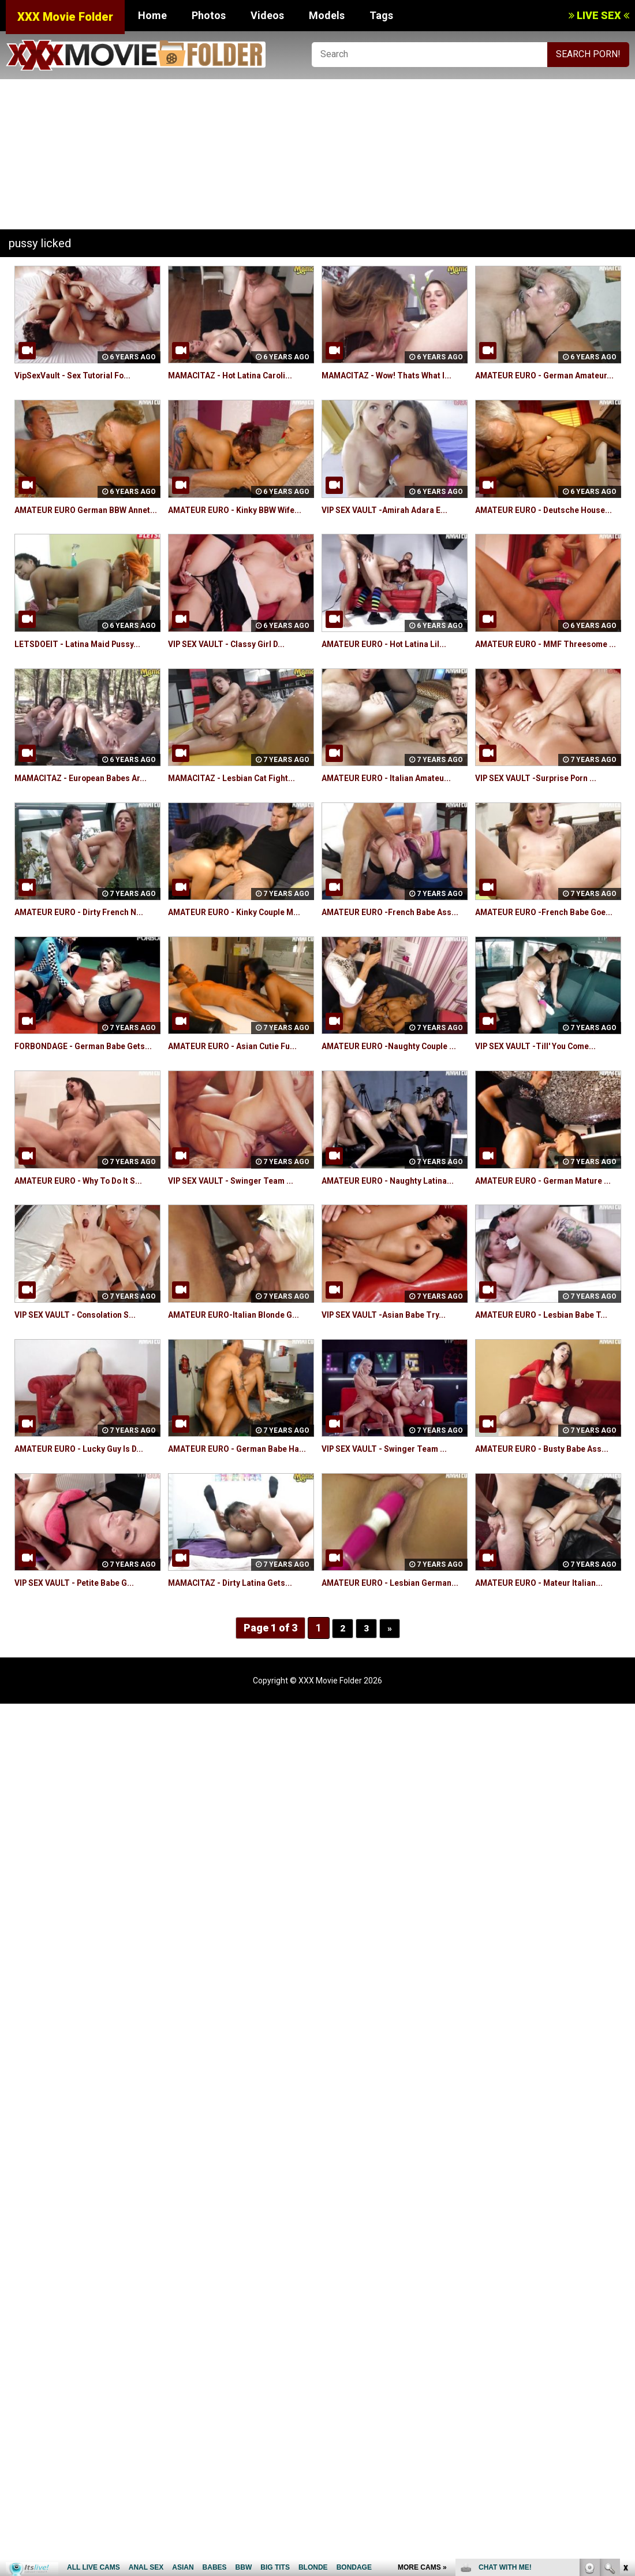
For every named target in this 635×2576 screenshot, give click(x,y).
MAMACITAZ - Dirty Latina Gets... (240, 1701)
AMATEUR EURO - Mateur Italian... (548, 1701)
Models (327, 15)
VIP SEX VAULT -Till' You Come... (544, 1112)
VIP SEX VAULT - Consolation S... (84, 1407)
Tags (381, 15)
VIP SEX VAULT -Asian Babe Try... (392, 1407)
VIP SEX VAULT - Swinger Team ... (240, 1259)
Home (152, 15)
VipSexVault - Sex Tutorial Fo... (80, 375)
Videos (267, 15)
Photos (209, 15)
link (625, 2395)
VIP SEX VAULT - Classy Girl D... (234, 670)
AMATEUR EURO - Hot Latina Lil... (393, 670)
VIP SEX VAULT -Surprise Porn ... (545, 817)
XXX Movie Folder (65, 17)
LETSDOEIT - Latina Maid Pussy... (85, 670)
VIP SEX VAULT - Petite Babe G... (84, 1701)
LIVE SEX (599, 15)
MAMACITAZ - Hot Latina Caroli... (240, 375)
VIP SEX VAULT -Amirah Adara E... (393, 522)
